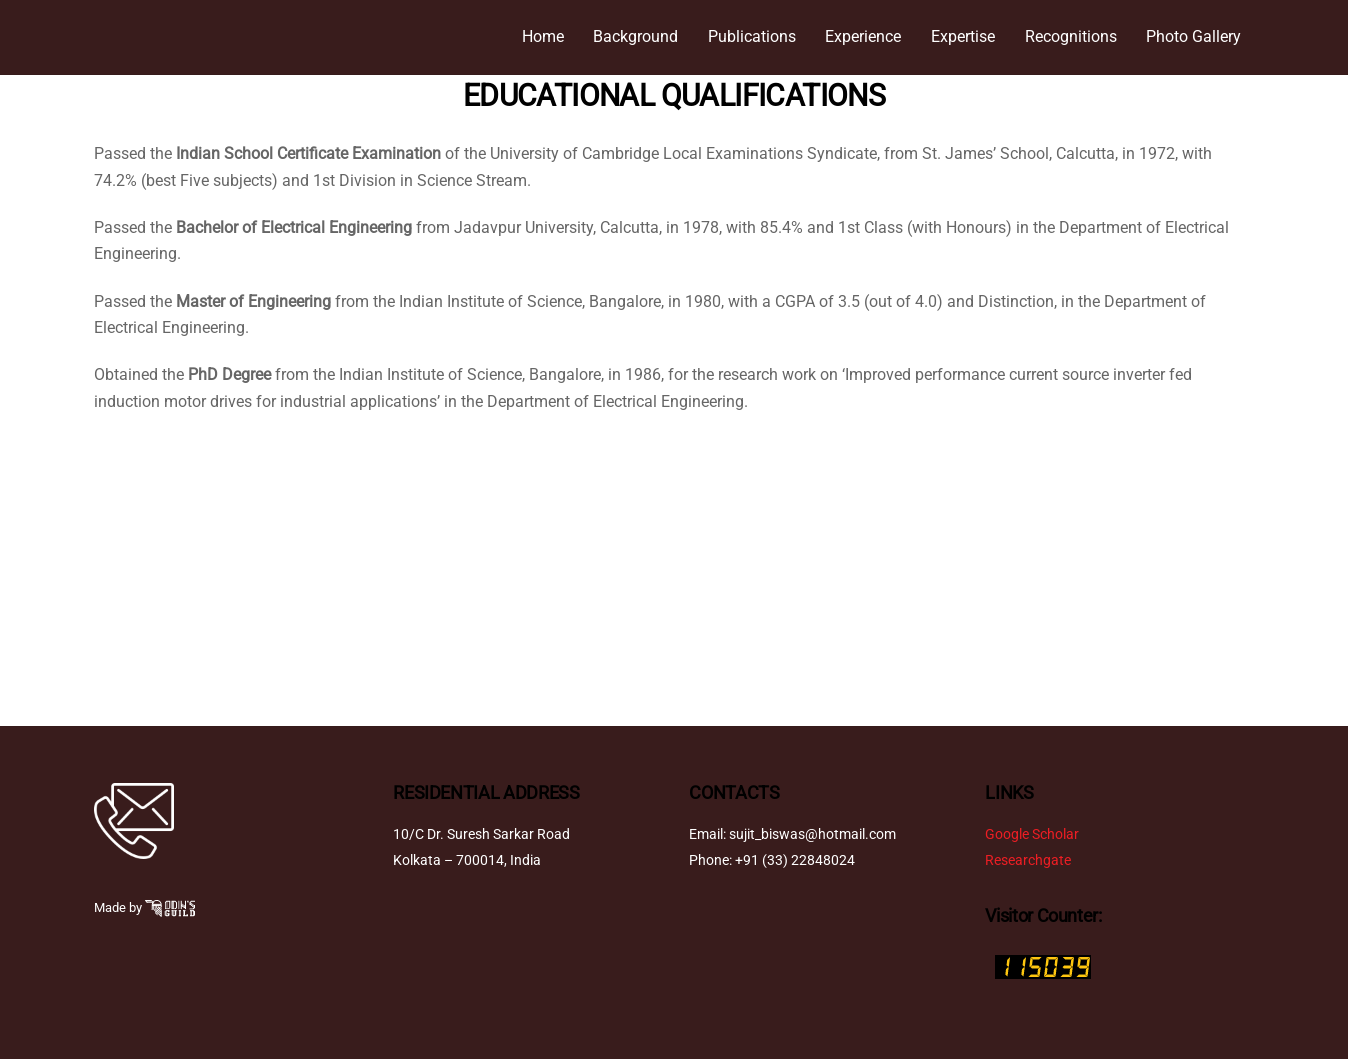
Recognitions (1071, 36)
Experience (863, 36)
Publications (752, 36)
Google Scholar (1032, 834)
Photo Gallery (1193, 36)
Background (635, 36)
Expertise (963, 36)
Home (543, 36)
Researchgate (1028, 860)
